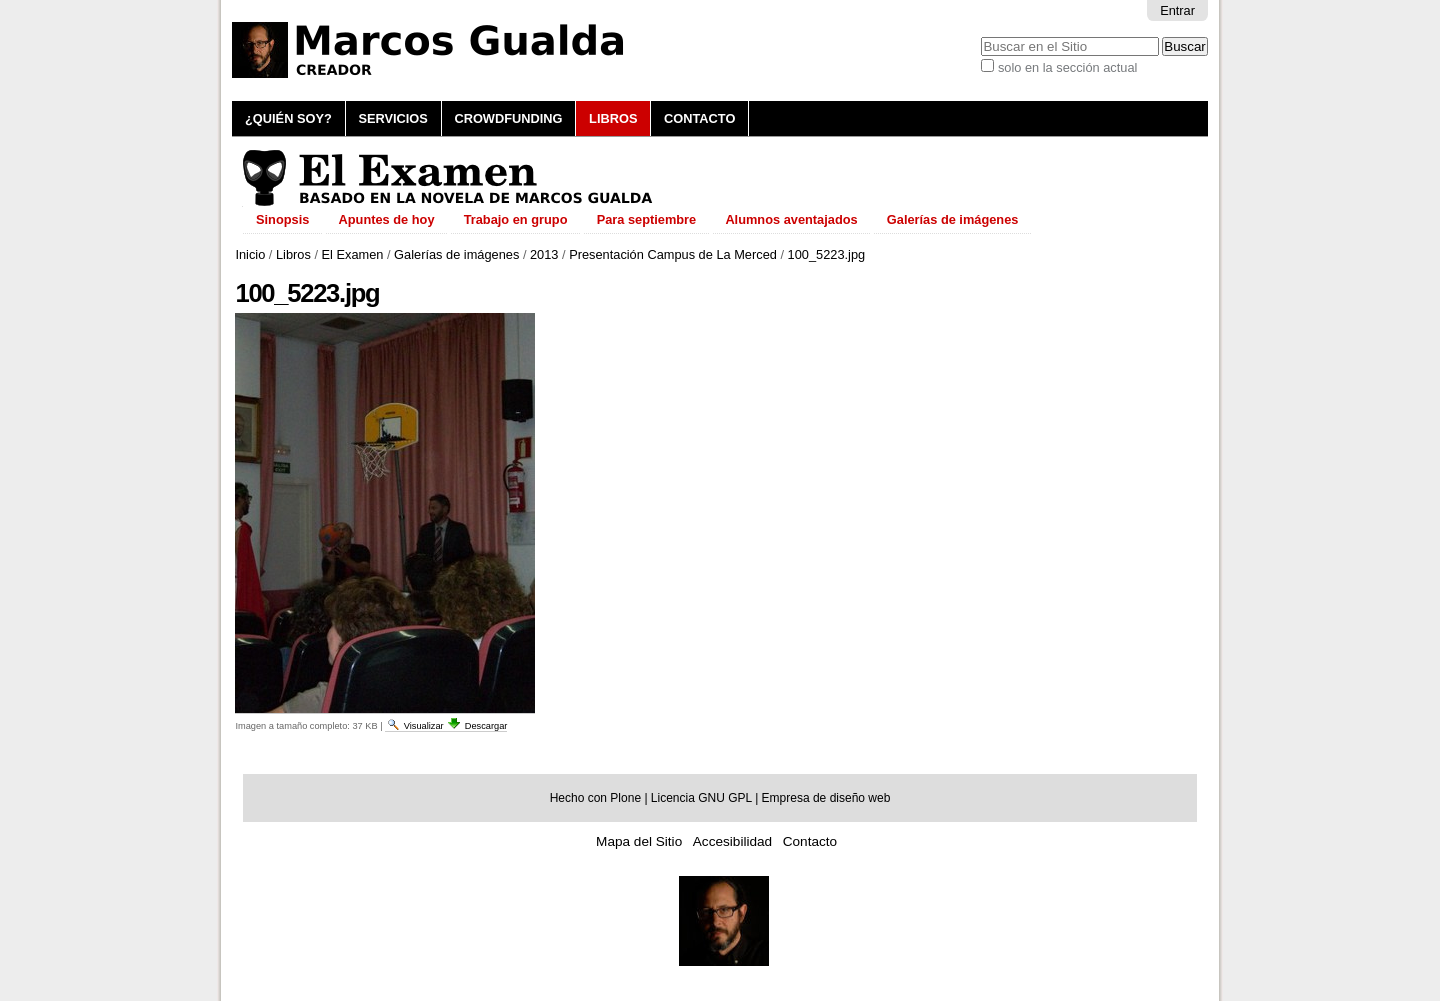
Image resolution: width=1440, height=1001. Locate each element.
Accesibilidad (732, 841)
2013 (544, 254)
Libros (613, 118)
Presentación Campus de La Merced (673, 254)
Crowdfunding (508, 118)
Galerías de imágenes (456, 254)
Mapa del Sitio (639, 841)
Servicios (392, 118)
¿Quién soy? (288, 118)
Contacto (699, 118)
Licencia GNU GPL (701, 798)
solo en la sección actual (1067, 67)
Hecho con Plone (595, 798)
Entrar (1177, 10)
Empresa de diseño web (826, 798)
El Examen (353, 254)
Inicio (250, 254)
